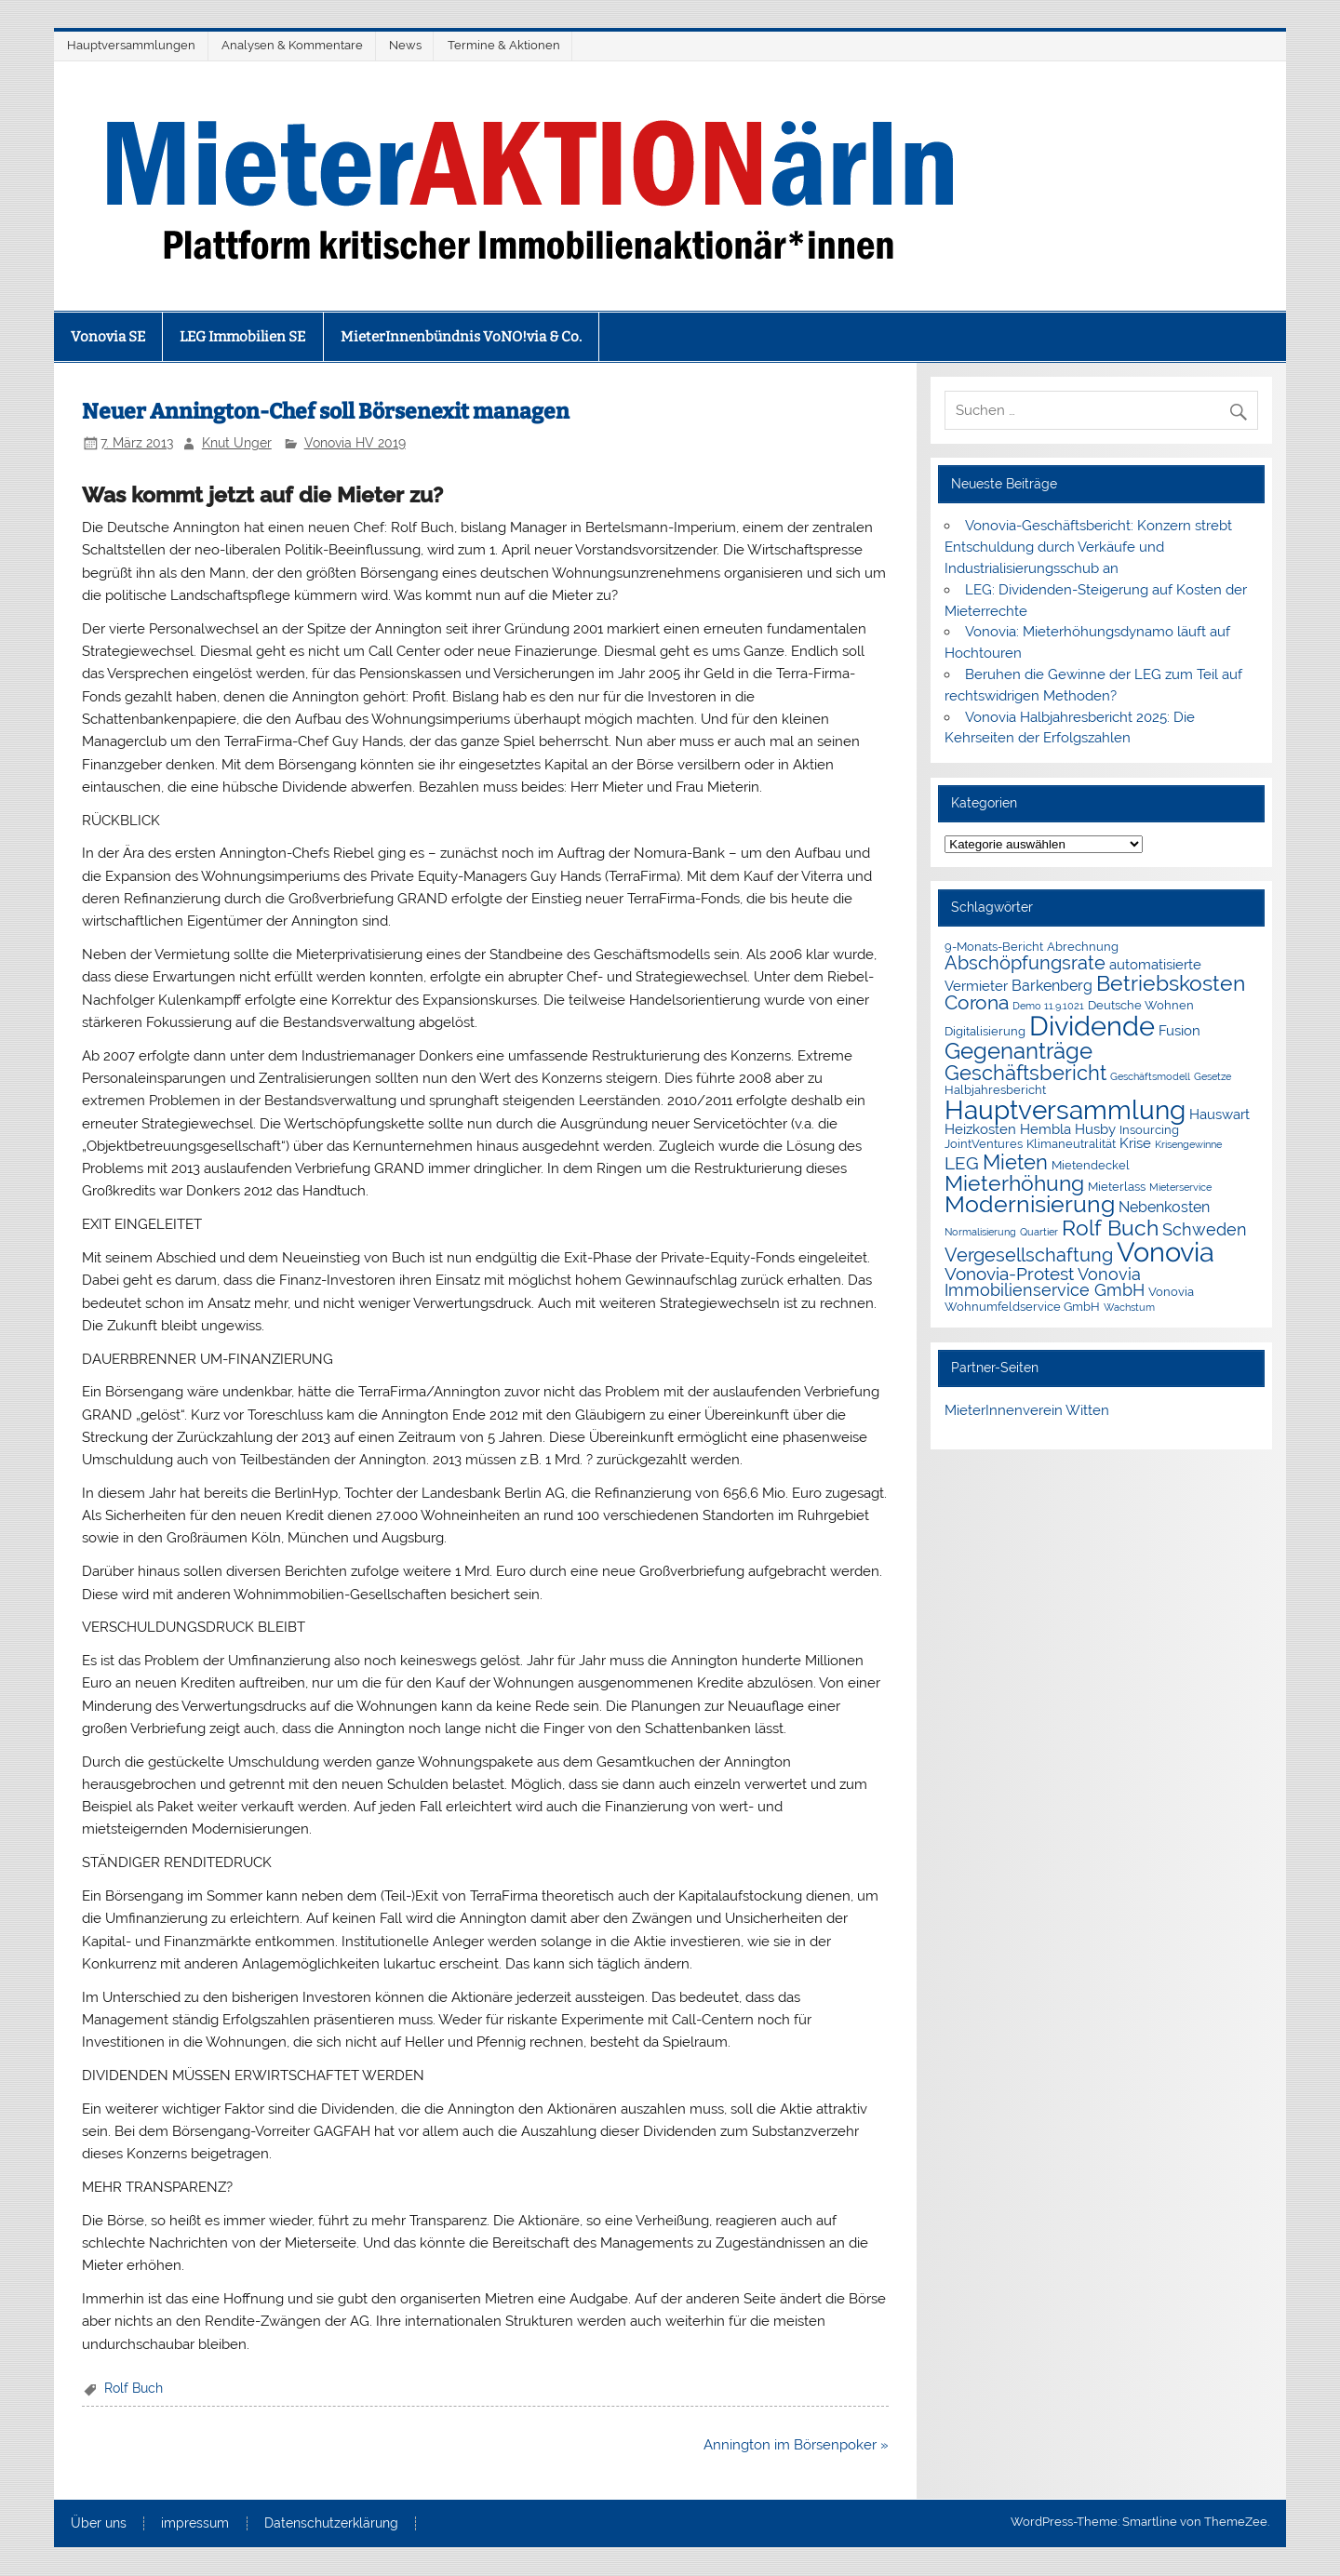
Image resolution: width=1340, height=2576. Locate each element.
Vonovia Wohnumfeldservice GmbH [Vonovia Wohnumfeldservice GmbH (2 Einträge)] (1069, 1299)
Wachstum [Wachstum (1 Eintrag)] (1129, 1307)
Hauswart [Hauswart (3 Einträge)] (1219, 1114)
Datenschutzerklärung (331, 2523)
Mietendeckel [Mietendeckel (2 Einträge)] (1091, 1165)
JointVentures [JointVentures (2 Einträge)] (984, 1144)
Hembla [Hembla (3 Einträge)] (1045, 1129)
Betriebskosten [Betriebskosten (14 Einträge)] (1170, 982)
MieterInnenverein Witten (1027, 1410)
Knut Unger (237, 442)
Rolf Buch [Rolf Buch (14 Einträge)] (1110, 1227)
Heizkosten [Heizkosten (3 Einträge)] (980, 1129)
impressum (195, 2523)
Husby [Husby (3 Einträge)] (1095, 1129)
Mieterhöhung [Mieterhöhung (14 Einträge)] (1014, 1182)
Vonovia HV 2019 (355, 442)
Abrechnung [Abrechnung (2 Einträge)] (1083, 947)
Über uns (99, 2523)
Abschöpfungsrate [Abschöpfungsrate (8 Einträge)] (1025, 963)
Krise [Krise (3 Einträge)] (1135, 1143)
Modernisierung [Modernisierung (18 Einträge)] (1030, 1204)
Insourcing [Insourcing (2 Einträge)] (1149, 1130)
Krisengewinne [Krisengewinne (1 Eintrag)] (1188, 1144)
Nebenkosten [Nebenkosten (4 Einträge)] (1164, 1207)
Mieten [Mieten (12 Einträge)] (1015, 1162)
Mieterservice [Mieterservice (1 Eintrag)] (1180, 1187)
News (405, 45)
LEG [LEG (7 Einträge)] (962, 1163)
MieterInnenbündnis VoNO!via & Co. (461, 336)
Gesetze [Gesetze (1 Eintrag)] (1212, 1076)
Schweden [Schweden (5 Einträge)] (1204, 1230)
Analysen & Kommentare (292, 45)
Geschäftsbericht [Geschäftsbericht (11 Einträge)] (1025, 1073)
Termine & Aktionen (504, 45)
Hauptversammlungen (131, 45)
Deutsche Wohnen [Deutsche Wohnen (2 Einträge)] (1141, 1005)
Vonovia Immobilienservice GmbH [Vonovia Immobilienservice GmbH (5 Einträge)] (1045, 1283)
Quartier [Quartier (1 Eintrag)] (1039, 1231)
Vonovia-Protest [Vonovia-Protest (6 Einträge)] (1009, 1274)
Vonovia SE (108, 336)
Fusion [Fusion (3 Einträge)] (1179, 1030)
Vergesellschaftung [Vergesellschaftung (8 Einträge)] (1029, 1255)
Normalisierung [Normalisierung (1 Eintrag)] (980, 1231)
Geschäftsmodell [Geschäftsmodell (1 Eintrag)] (1150, 1076)
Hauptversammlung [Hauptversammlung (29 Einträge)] (1065, 1110)
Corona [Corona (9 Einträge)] (977, 1003)
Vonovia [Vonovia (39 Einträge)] (1165, 1251)
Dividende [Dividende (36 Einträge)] (1092, 1026)
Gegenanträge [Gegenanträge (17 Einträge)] (1018, 1050)
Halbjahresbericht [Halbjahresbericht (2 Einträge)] (995, 1090)
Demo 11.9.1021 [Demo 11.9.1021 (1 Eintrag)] (1048, 1005)
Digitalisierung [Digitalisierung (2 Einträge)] (985, 1031)
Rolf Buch (133, 2388)
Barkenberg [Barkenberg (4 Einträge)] (1052, 985)
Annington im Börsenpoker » (796, 2444)
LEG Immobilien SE (242, 336)
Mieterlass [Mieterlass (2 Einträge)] (1117, 1187)
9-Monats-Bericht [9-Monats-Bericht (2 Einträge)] (994, 947)
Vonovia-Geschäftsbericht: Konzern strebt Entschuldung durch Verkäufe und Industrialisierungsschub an (1088, 547)
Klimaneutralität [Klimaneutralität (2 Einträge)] (1071, 1144)
